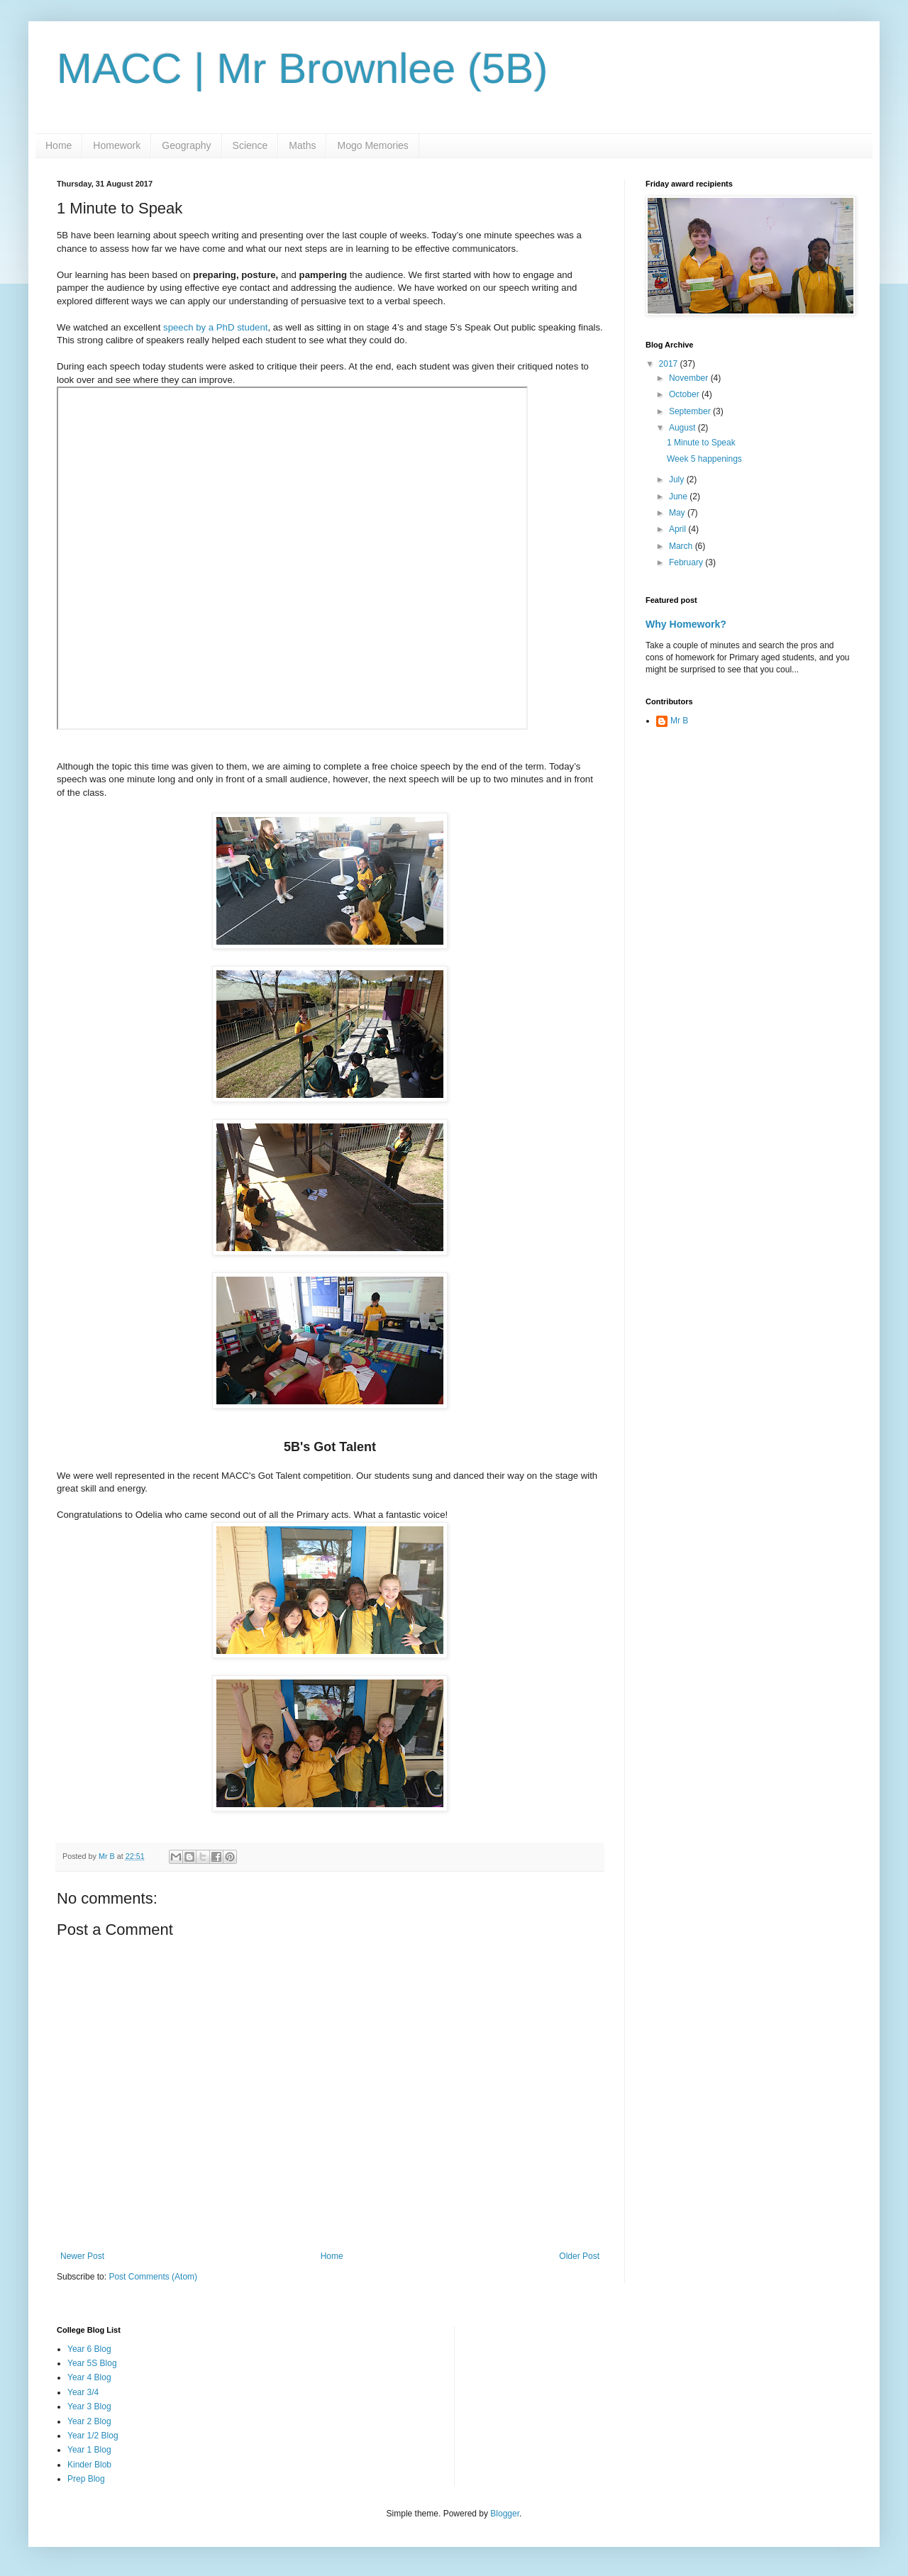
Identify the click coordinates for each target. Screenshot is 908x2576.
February (687, 562)
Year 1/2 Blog (92, 2436)
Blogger (504, 2514)
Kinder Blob (89, 2465)
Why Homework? (686, 624)
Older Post (579, 2256)
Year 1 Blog (89, 2450)
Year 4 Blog (89, 2377)
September (691, 411)
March (682, 546)
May (678, 513)
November (690, 378)
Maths (302, 145)
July (678, 479)
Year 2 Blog (89, 2421)
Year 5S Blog (92, 2363)
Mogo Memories (372, 145)
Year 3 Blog (89, 2406)
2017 (669, 364)
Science (250, 145)
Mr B (679, 721)
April (678, 529)
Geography (186, 145)
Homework (116, 145)
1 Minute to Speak (701, 443)
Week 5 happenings (704, 459)
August (683, 428)
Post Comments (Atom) (153, 2277)
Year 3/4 (83, 2392)
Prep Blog (86, 2479)
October (685, 394)
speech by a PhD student (213, 327)
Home (58, 145)
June (679, 496)
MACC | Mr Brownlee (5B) (302, 68)
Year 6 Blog (89, 2349)
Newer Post (82, 2256)
